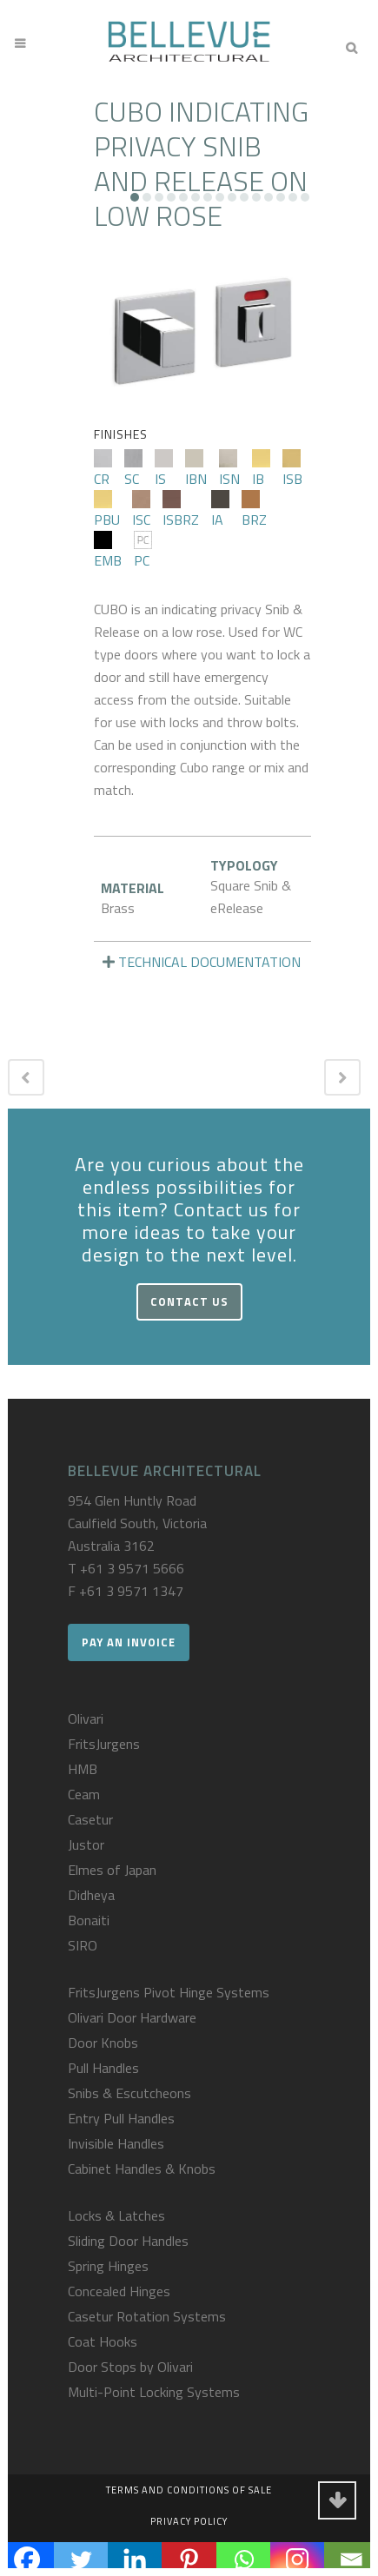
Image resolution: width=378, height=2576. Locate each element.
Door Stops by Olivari (130, 2366)
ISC (141, 510)
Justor (86, 1844)
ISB (292, 469)
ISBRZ (180, 510)
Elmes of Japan (112, 1869)
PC (143, 551)
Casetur (90, 1819)
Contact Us (189, 1301)
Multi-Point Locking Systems (154, 2391)
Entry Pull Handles (121, 2118)
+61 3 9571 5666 (132, 1568)
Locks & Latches (116, 2215)
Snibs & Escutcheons (129, 2093)
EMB (108, 551)
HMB (82, 1768)
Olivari (85, 1718)
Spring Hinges (108, 2265)
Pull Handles (103, 2067)
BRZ (254, 510)
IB (261, 469)
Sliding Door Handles (128, 2240)
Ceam (84, 1794)
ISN (229, 469)
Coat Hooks (102, 2341)
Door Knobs (103, 2042)
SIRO (82, 1945)
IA (220, 510)
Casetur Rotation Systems (147, 2316)
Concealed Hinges (119, 2291)
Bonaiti (88, 1920)
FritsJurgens (104, 1743)
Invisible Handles (116, 2143)
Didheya (91, 1894)
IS (164, 469)
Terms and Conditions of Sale (189, 2490)
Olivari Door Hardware (132, 2017)
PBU (107, 510)
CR (103, 469)
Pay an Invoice (129, 1642)
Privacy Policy (189, 2521)
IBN (196, 469)
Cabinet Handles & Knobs (142, 2168)
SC (133, 469)
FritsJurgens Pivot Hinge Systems (168, 1992)
